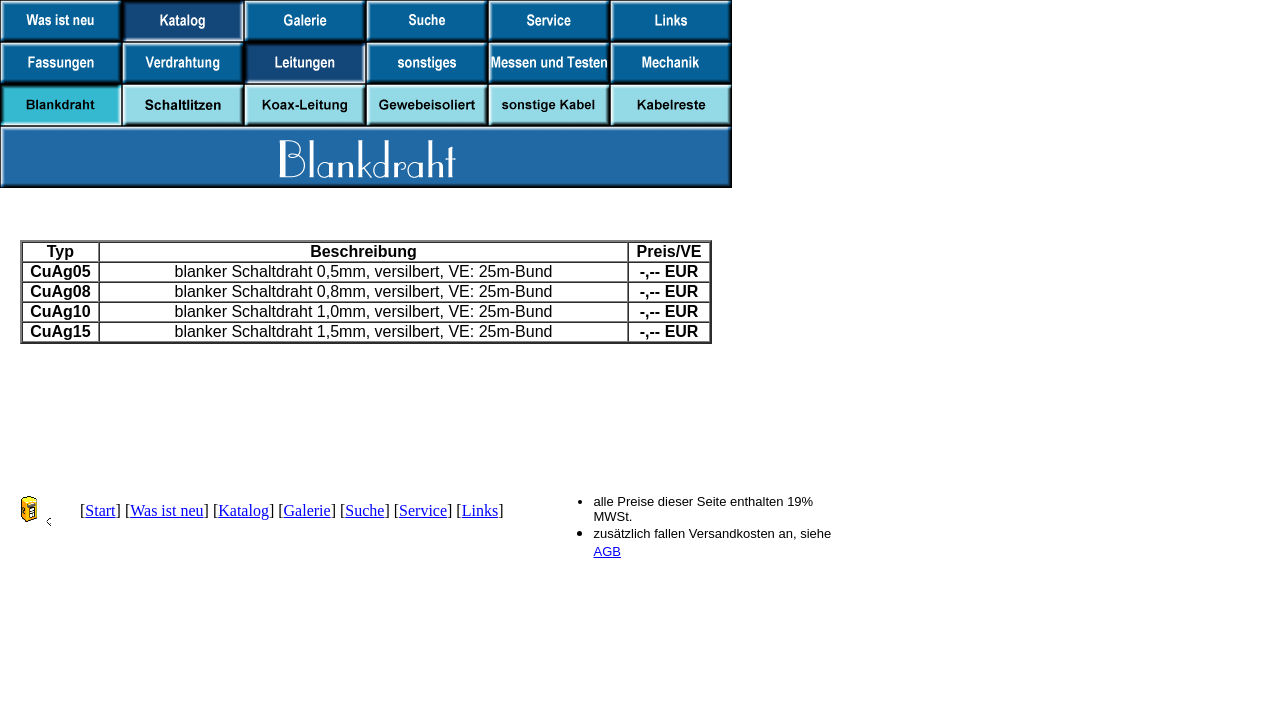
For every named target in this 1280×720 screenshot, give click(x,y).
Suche (364, 510)
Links (480, 510)
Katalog (243, 510)
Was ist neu (166, 510)
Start (100, 510)
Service (423, 510)
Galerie (307, 510)
